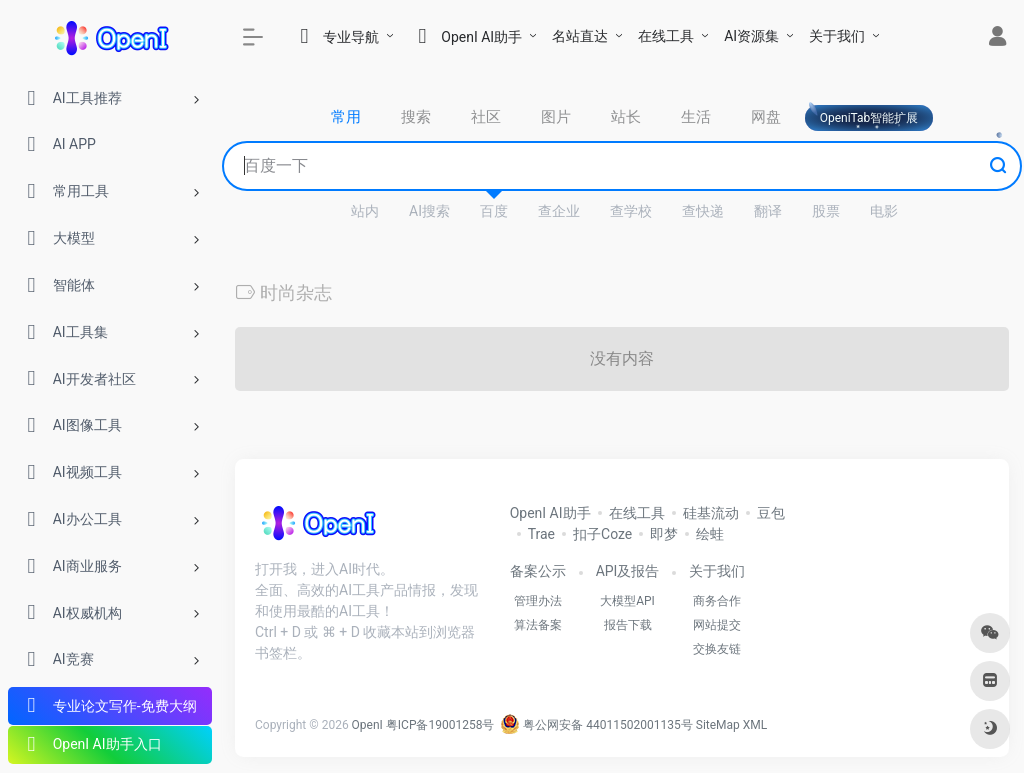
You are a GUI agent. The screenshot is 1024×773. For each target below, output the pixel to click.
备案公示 (538, 571)
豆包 (771, 513)
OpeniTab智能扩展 (869, 118)
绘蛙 (710, 534)
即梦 (664, 534)
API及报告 (628, 571)
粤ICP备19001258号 (440, 725)
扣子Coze (602, 534)
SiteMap (718, 725)
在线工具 (666, 36)
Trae (541, 534)
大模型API (627, 601)
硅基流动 (711, 513)
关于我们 (837, 36)
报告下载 (628, 625)
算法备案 (538, 625)
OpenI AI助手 (550, 513)
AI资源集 (751, 36)
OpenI (367, 725)
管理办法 (538, 601)
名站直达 (580, 36)
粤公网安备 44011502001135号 (596, 725)
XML (755, 725)
